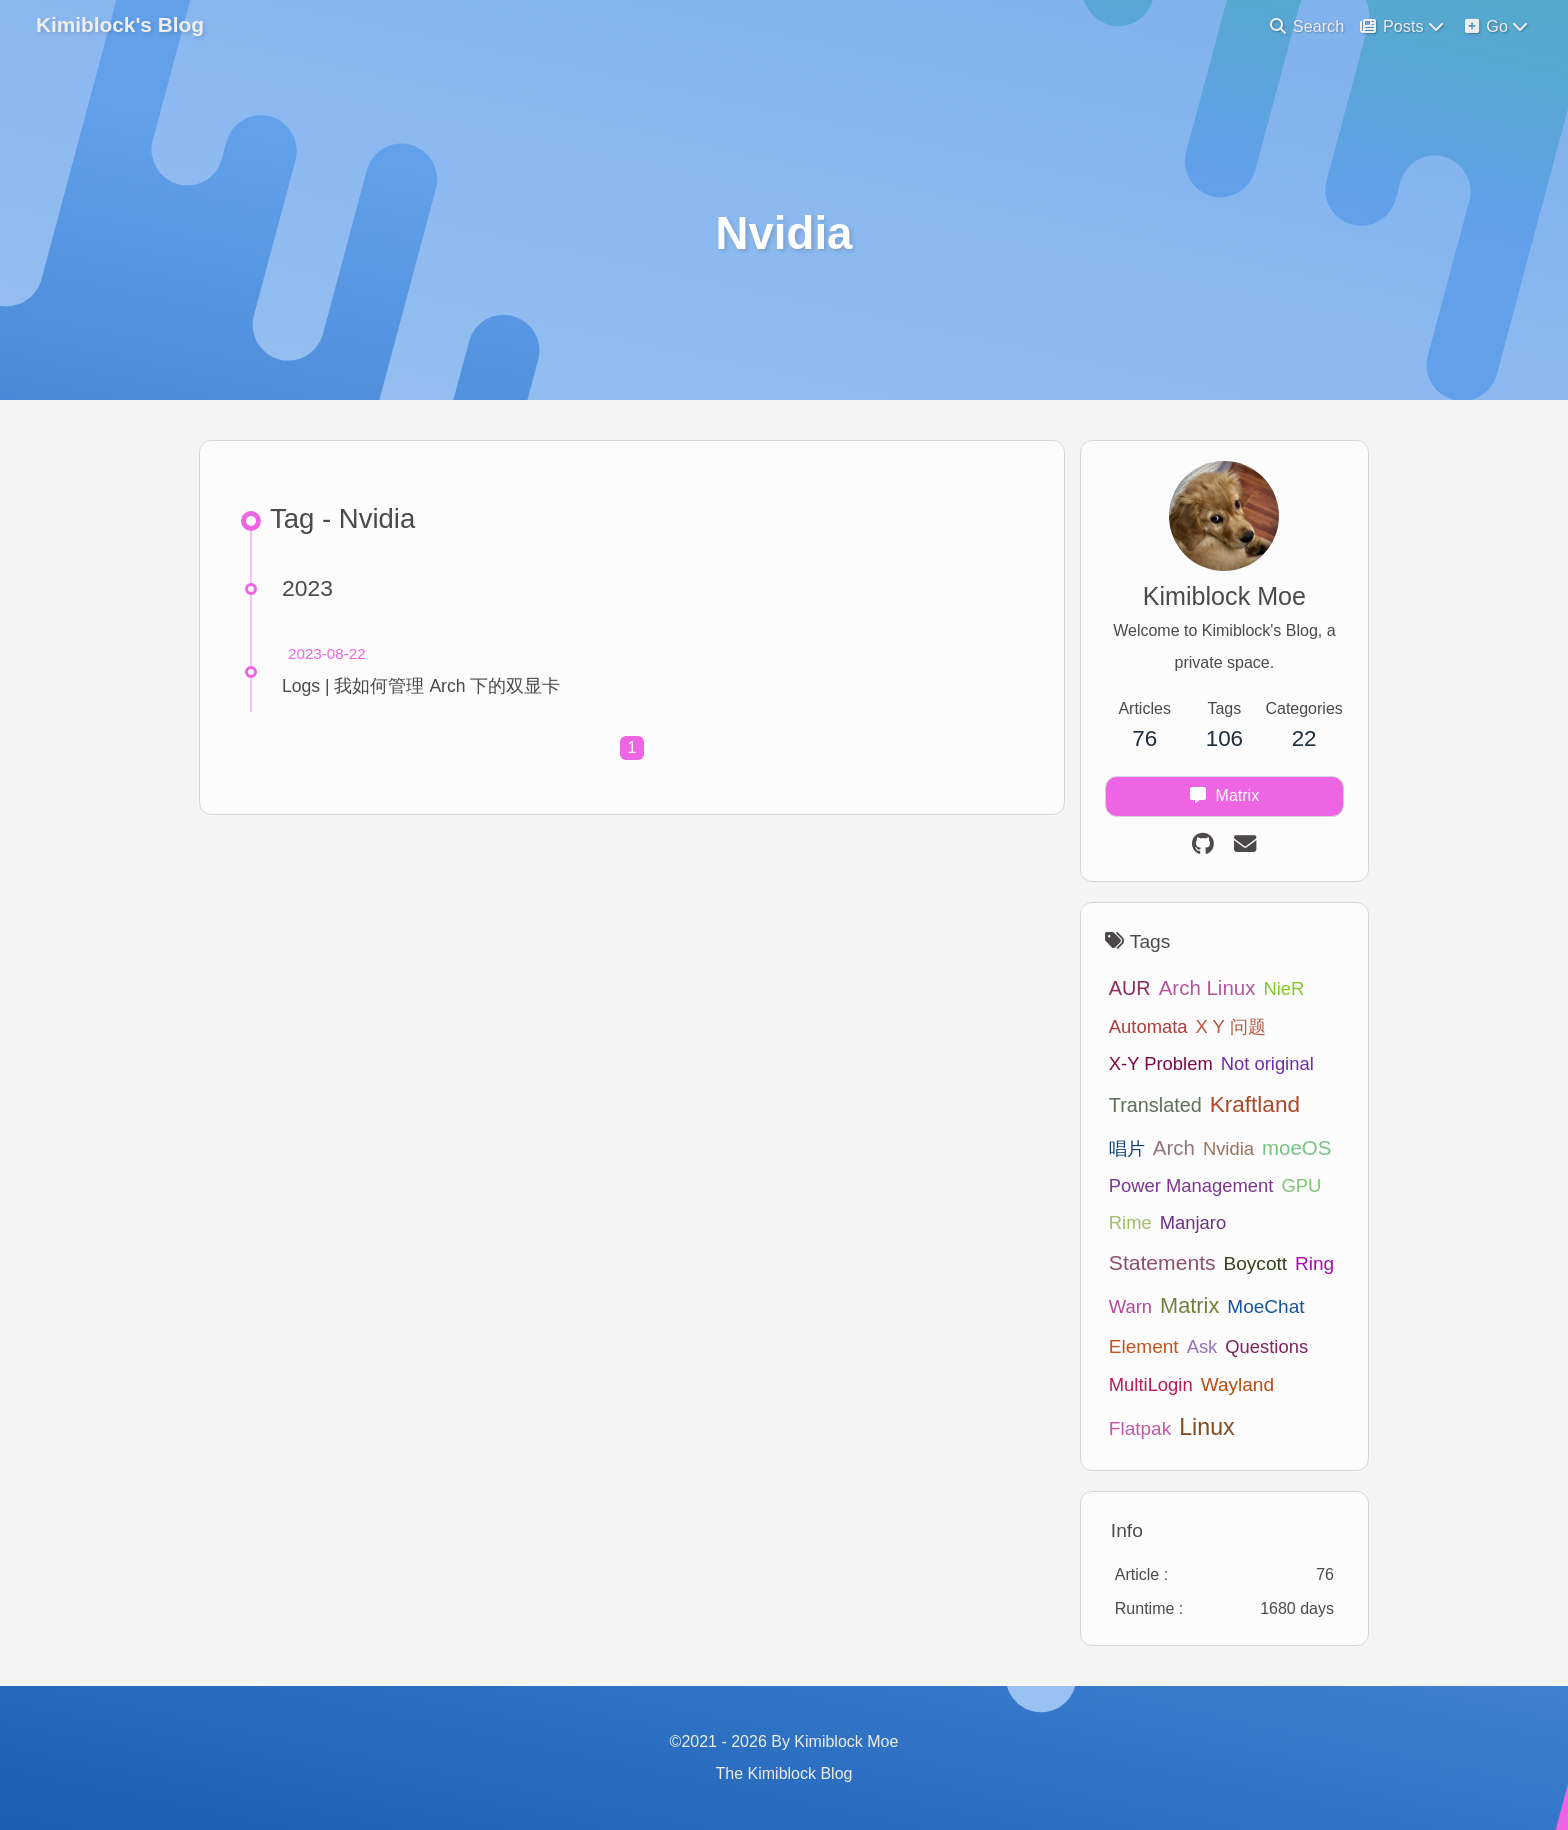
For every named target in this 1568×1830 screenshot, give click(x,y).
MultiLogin (1151, 1384)
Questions (1266, 1346)
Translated (1155, 1105)
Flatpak (1140, 1428)
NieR (1283, 988)
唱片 (1127, 1148)
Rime (1130, 1222)
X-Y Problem (1161, 1063)
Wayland (1237, 1384)
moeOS (1296, 1147)
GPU (1301, 1185)
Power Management (1191, 1185)
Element (1144, 1346)
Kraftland (1255, 1104)
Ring (1314, 1263)
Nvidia (1228, 1148)
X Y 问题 (1231, 1026)
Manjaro (1193, 1222)
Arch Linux (1207, 987)
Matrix (1189, 1305)
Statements (1162, 1262)
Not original (1267, 1063)
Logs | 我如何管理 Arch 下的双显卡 (421, 686)
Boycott (1255, 1263)
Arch (1174, 1147)
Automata (1148, 1026)
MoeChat (1265, 1306)
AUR (1130, 988)
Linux (1206, 1427)
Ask (1202, 1346)
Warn (1130, 1306)
